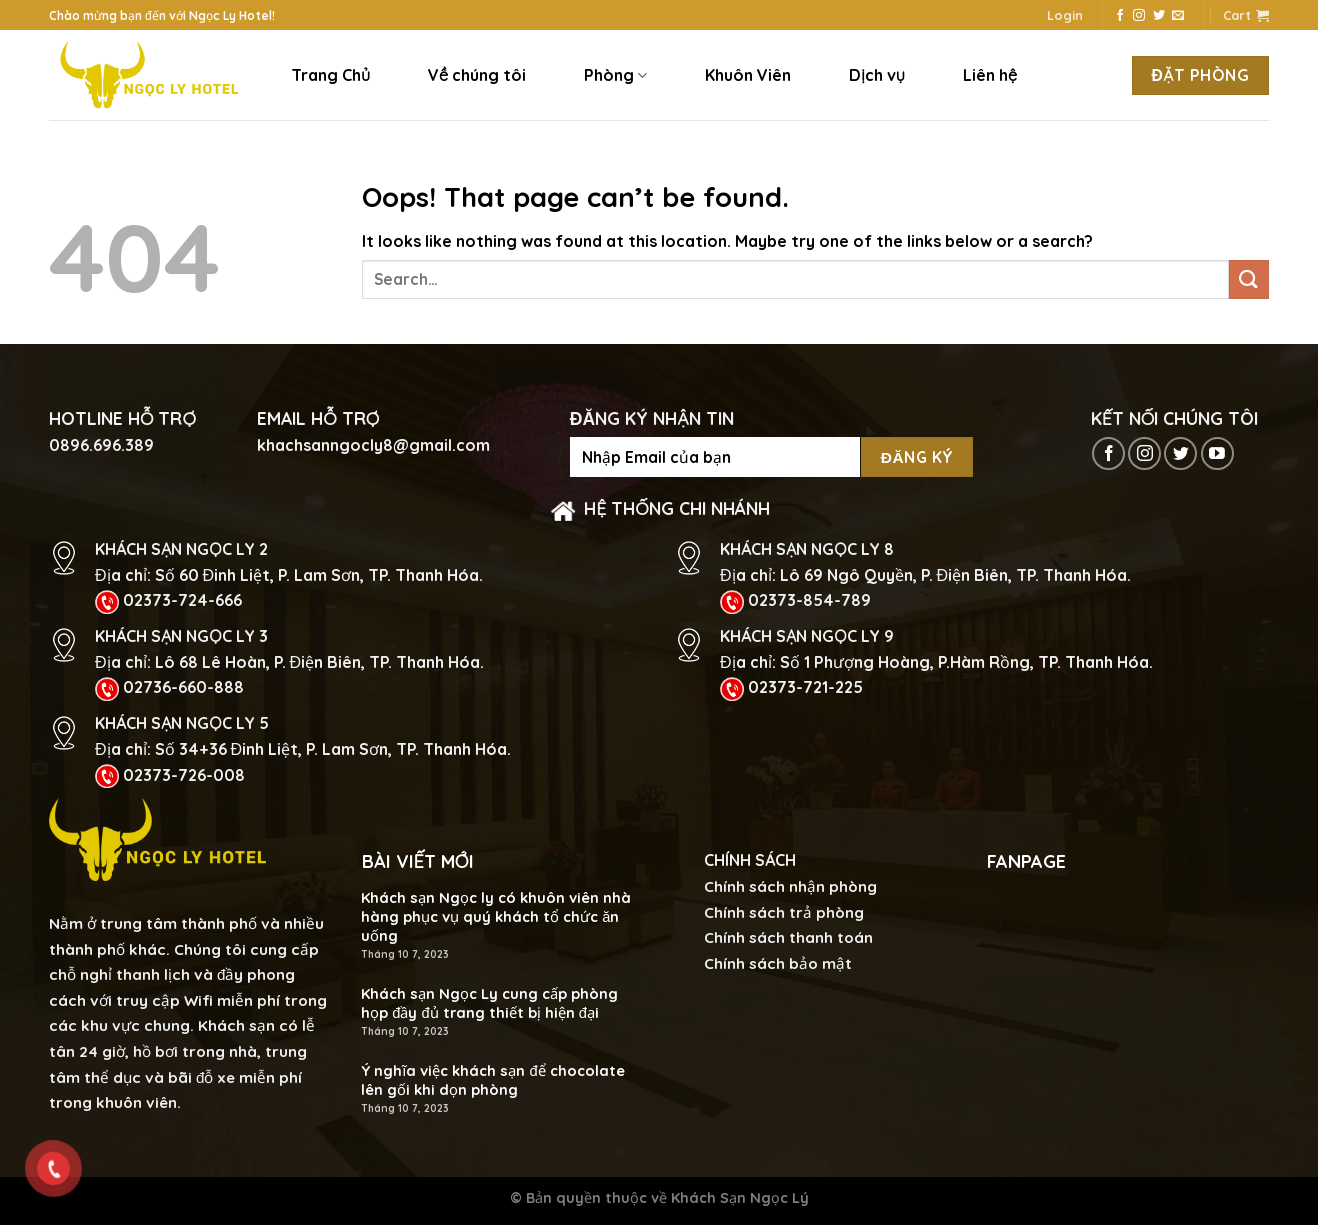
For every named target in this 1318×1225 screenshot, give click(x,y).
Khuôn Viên (748, 75)
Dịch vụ (877, 75)
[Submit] (1249, 279)
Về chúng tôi (477, 75)
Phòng (615, 75)
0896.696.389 (101, 445)
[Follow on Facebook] (1120, 16)
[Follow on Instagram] (1139, 16)
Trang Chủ (330, 75)
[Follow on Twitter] (1159, 16)
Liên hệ (990, 75)
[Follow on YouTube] (1217, 453)
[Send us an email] (1178, 16)
